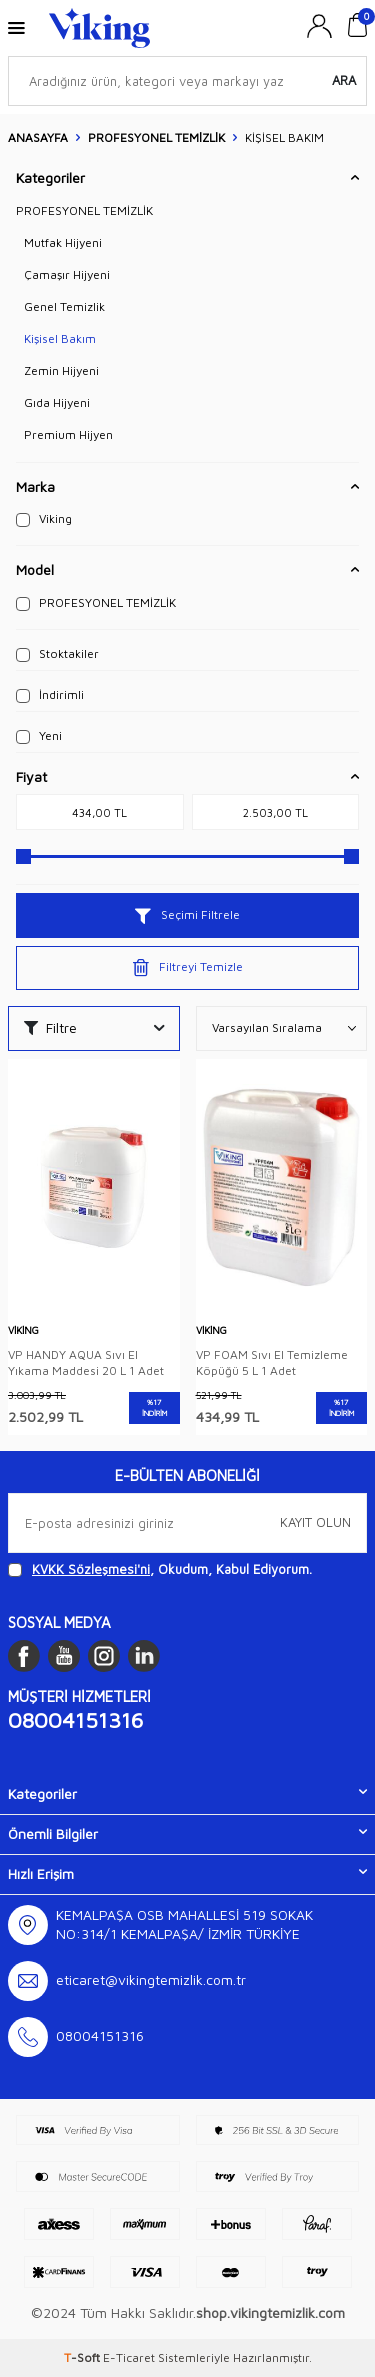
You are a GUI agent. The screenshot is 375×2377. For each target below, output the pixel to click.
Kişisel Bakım (60, 338)
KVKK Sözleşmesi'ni (91, 1569)
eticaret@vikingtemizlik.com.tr (151, 1979)
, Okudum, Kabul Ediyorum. (160, 1569)
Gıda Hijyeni (57, 402)
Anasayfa (38, 137)
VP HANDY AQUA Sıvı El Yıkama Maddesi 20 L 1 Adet (86, 1362)
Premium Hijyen (68, 434)
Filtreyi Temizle (188, 968)
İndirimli (50, 695)
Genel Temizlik (64, 306)
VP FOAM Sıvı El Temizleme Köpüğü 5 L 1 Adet (272, 1362)
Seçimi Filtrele (187, 915)
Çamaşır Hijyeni (67, 274)
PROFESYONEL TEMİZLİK (156, 137)
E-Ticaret (129, 2357)
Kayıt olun (315, 1522)
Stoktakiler (57, 654)
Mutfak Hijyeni (63, 242)
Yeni (39, 736)
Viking (44, 519)
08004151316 (75, 1720)
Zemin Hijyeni (61, 370)
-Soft (83, 2357)
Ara (344, 80)
